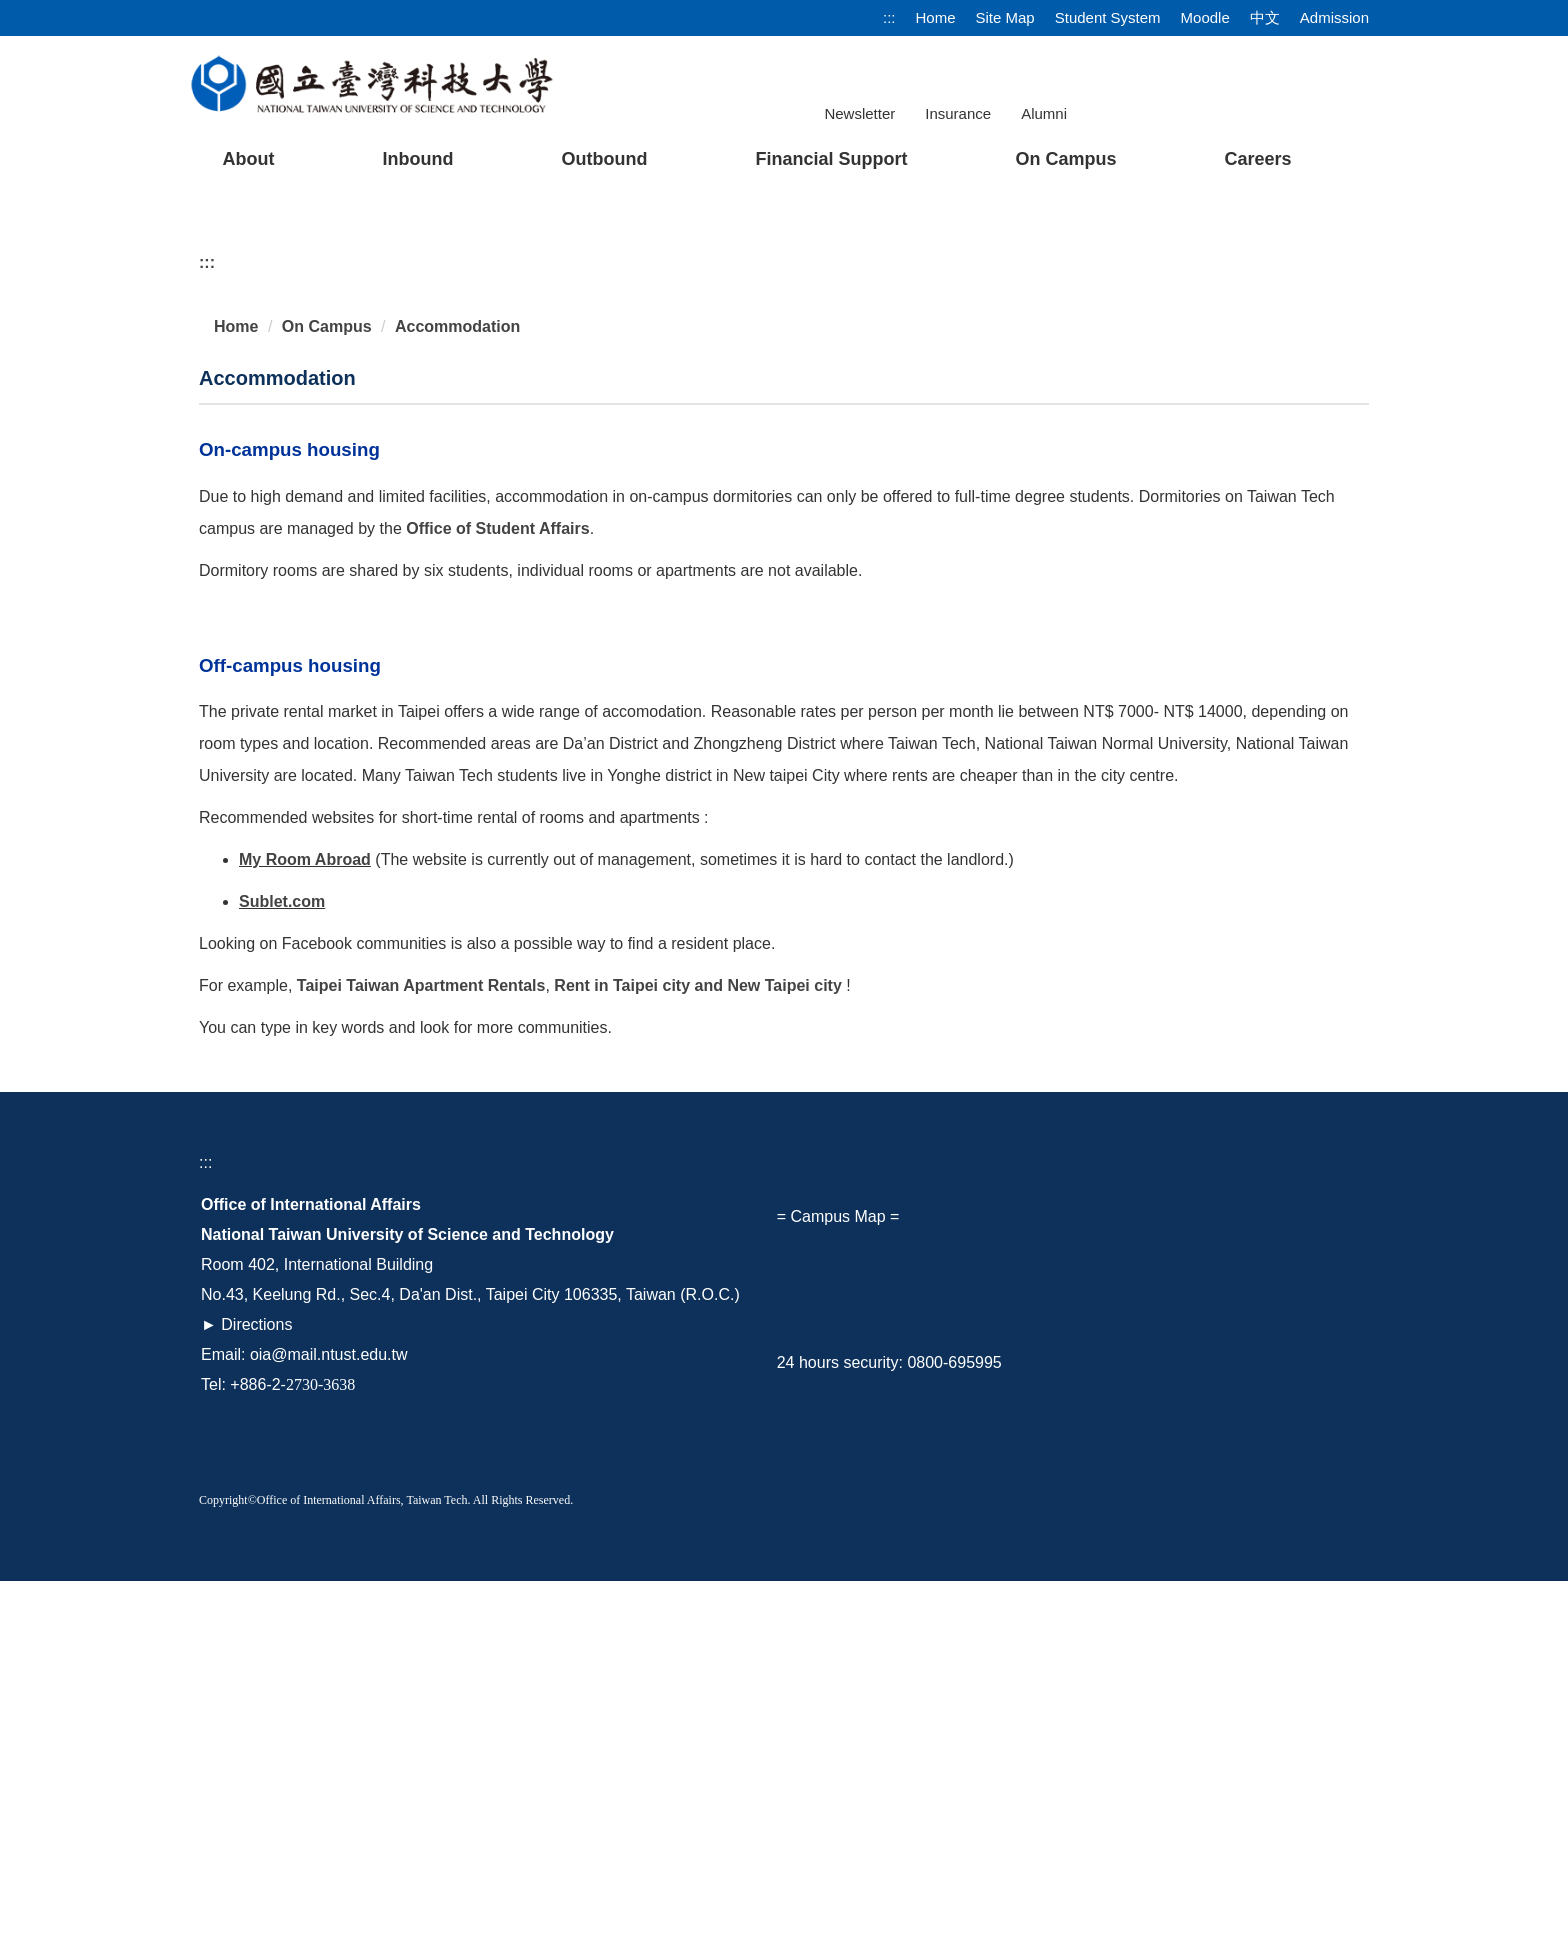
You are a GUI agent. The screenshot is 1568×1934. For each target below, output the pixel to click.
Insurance (958, 113)
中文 (1265, 17)
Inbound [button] (417, 159)
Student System (1108, 17)
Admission (1334, 17)
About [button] (248, 159)
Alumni (1044, 113)
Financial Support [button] (831, 159)
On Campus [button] (1065, 159)
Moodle (1205, 17)
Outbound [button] (604, 159)
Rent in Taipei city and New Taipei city (697, 1338)
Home (935, 17)
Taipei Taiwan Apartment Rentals (421, 1338)
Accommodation (457, 678)
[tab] (1090, 530)
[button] (246, 367)
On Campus (327, 678)
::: (889, 17)
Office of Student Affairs (497, 880)
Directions (256, 1677)
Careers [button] (1257, 159)
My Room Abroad (305, 1212)
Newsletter (859, 113)
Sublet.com (282, 1254)
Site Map (1005, 17)
